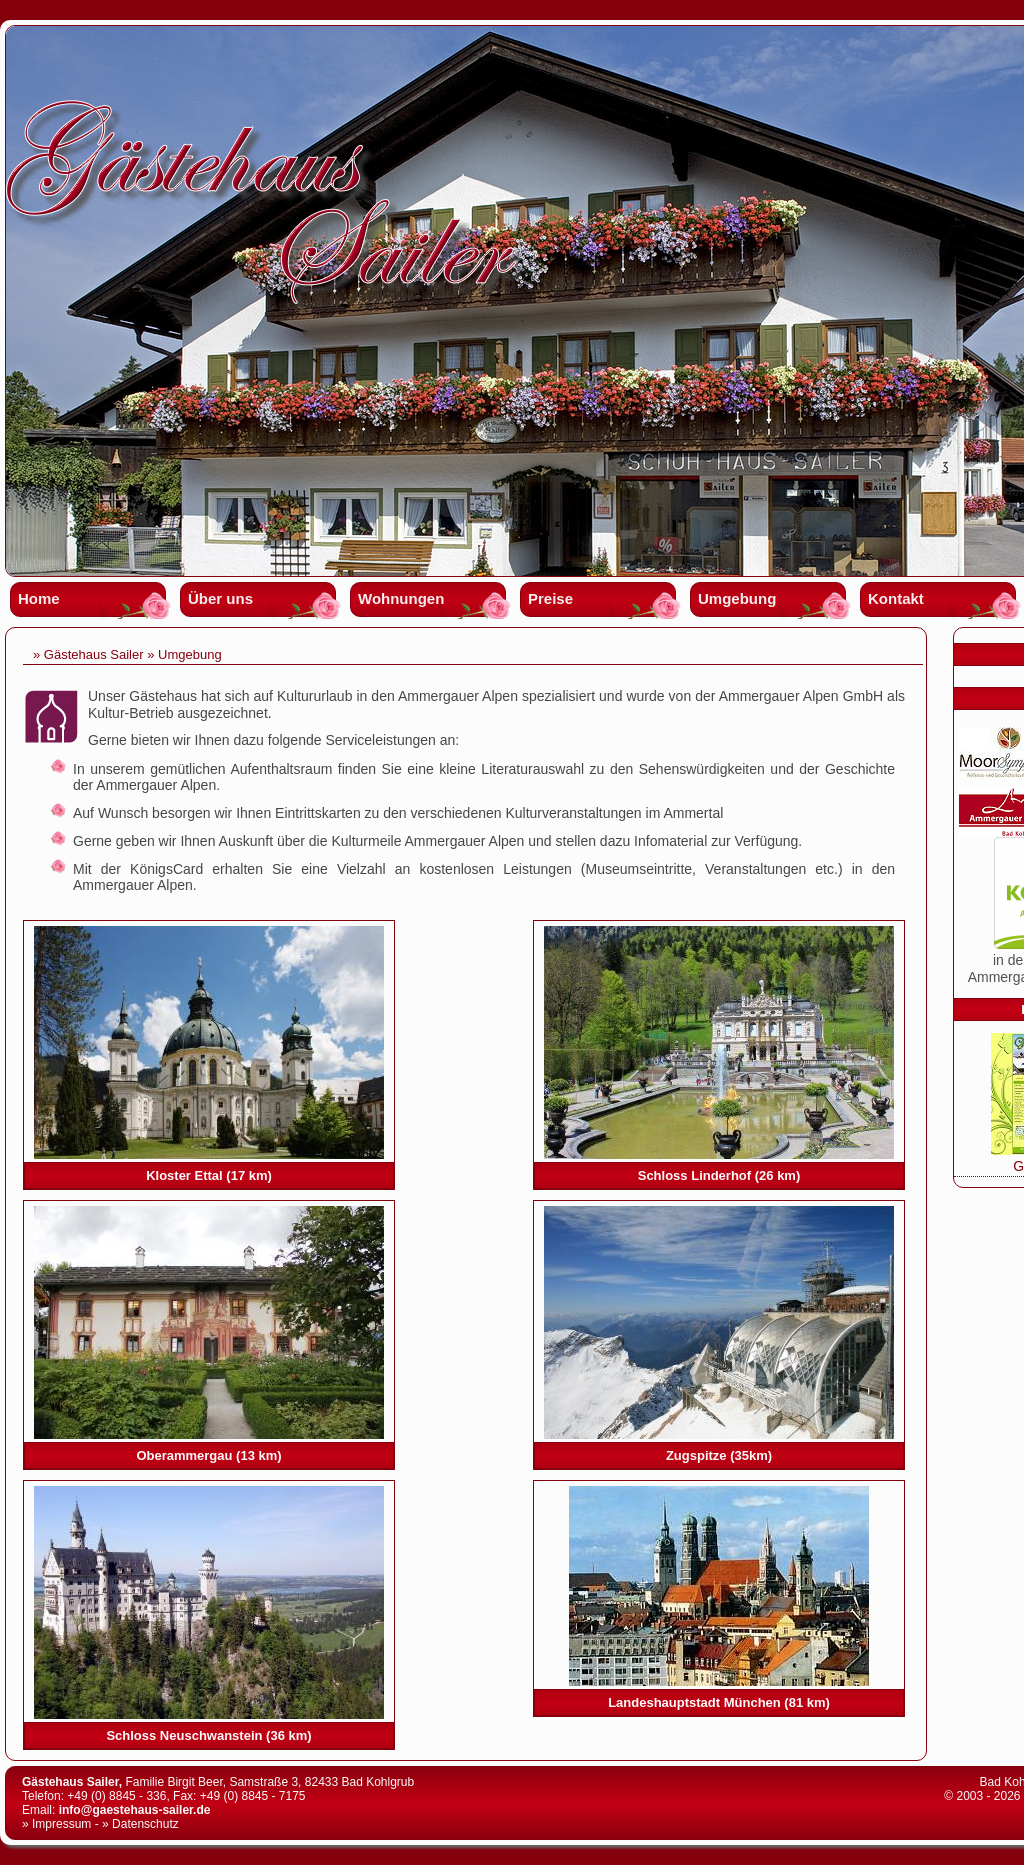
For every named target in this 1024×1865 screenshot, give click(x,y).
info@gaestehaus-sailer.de (135, 1810)
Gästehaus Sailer (94, 654)
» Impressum (56, 1824)
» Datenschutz (140, 1824)
